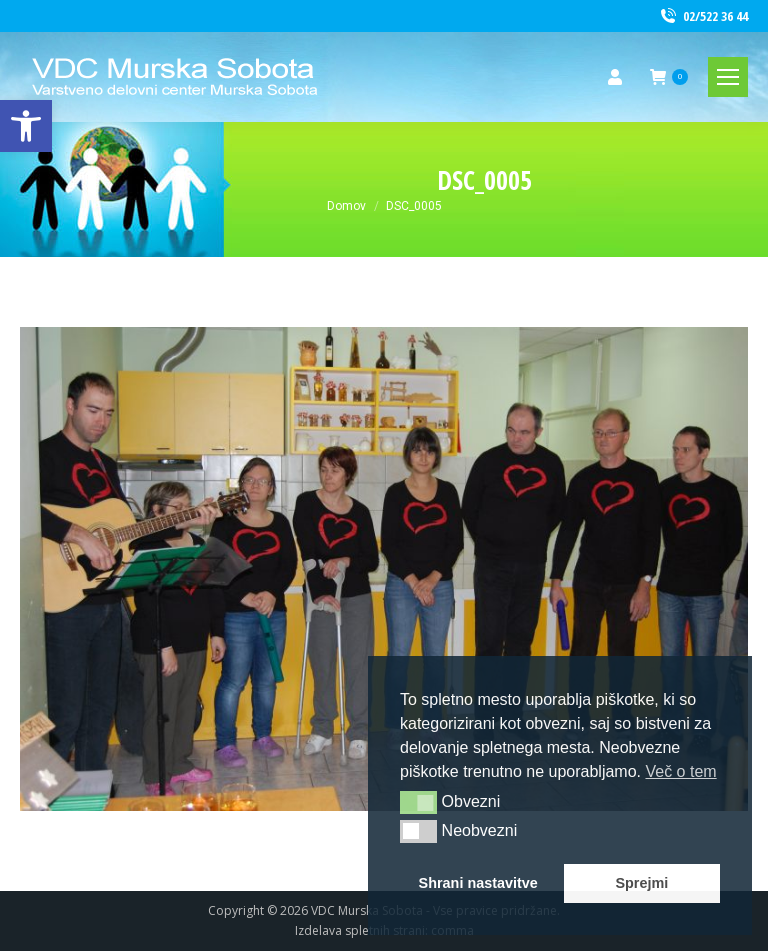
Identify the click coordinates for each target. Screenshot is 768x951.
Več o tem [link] (680, 771)
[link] (26, 126)
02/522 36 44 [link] (703, 16)
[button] (418, 802)
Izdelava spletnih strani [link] (360, 930)
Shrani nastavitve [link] (478, 883)
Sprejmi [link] (641, 883)
